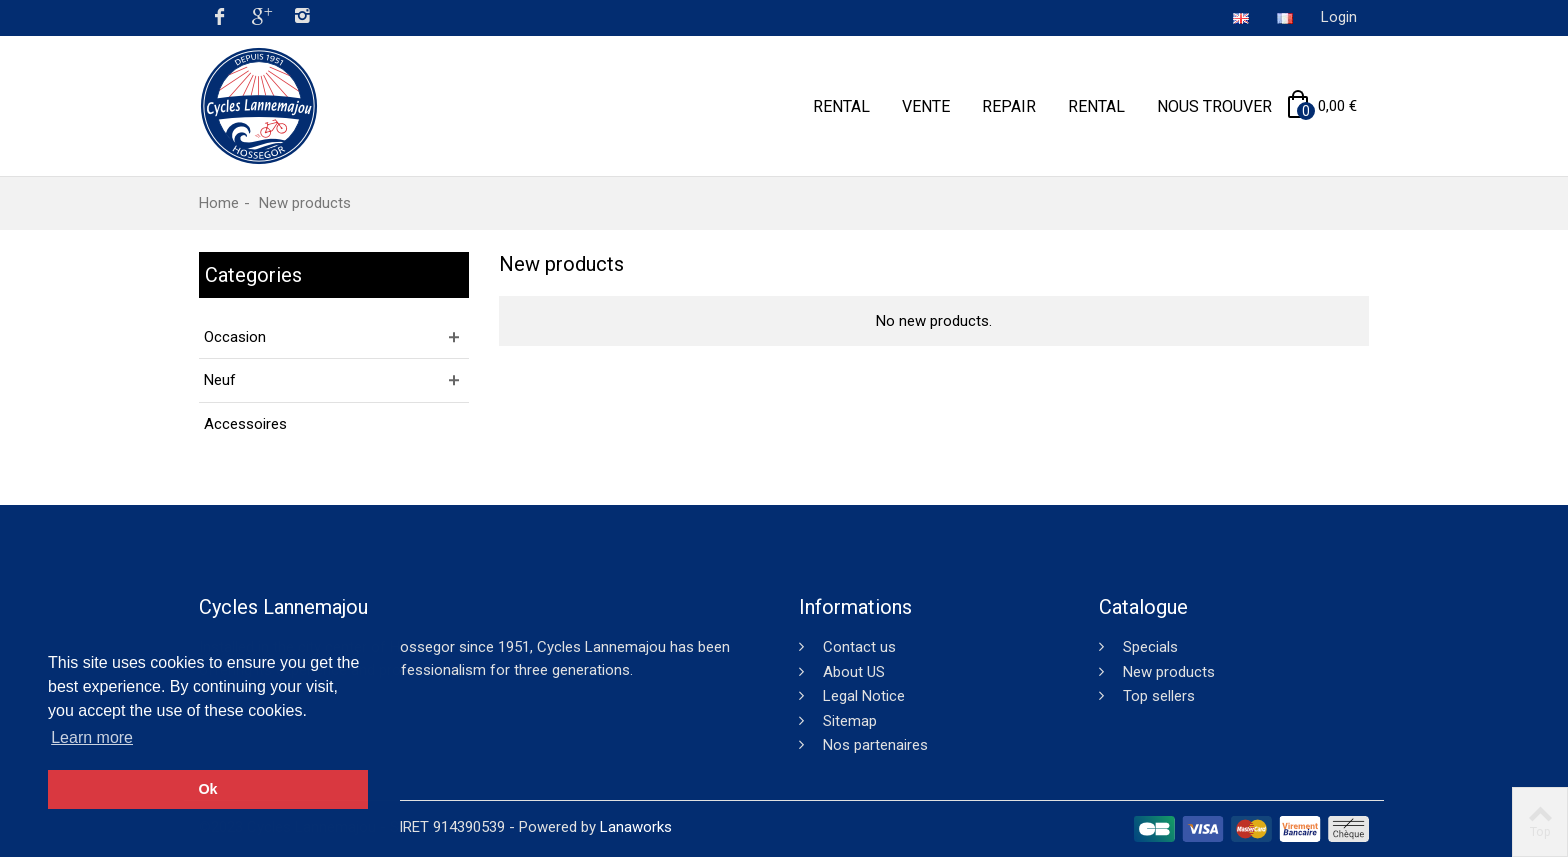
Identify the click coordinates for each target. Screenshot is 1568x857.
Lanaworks (636, 827)
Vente (926, 106)
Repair (1009, 106)
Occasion (235, 337)
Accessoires (245, 424)
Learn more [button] (92, 737)
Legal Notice (862, 696)
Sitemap (848, 721)
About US (852, 672)
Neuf (220, 380)
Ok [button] (207, 789)
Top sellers (1157, 696)
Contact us (857, 647)
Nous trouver (1214, 106)
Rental (841, 106)
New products (1167, 672)
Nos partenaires (873, 745)
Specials (1148, 647)
